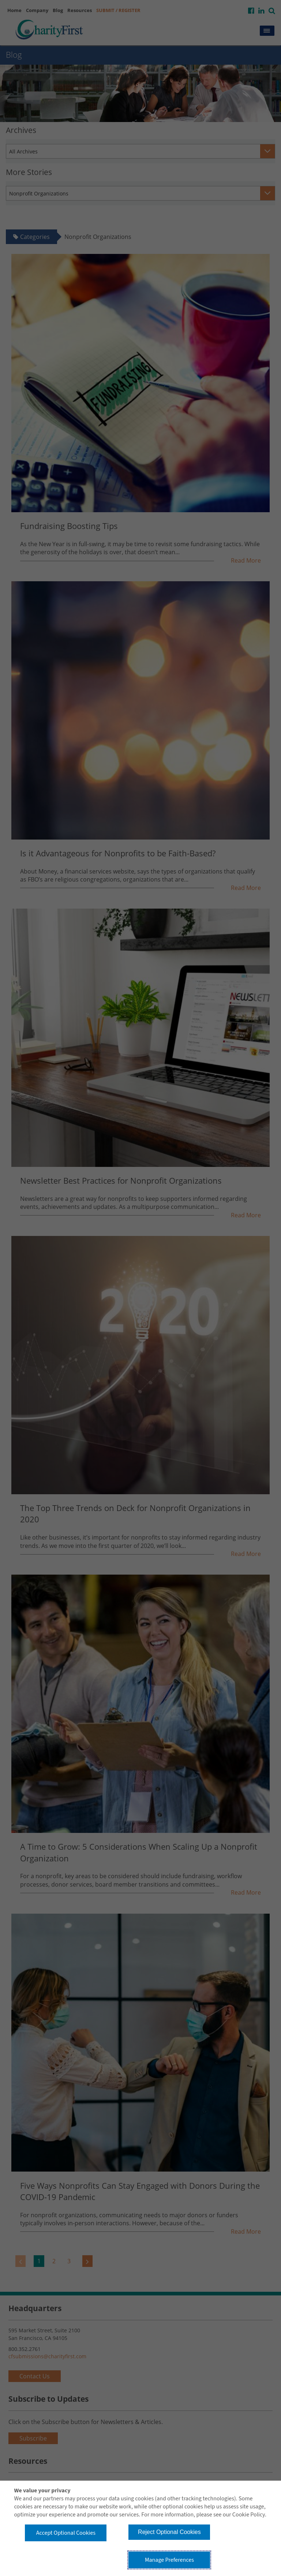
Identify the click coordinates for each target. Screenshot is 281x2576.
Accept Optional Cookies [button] (65, 2533)
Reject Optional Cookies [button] (169, 2532)
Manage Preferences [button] (169, 2560)
